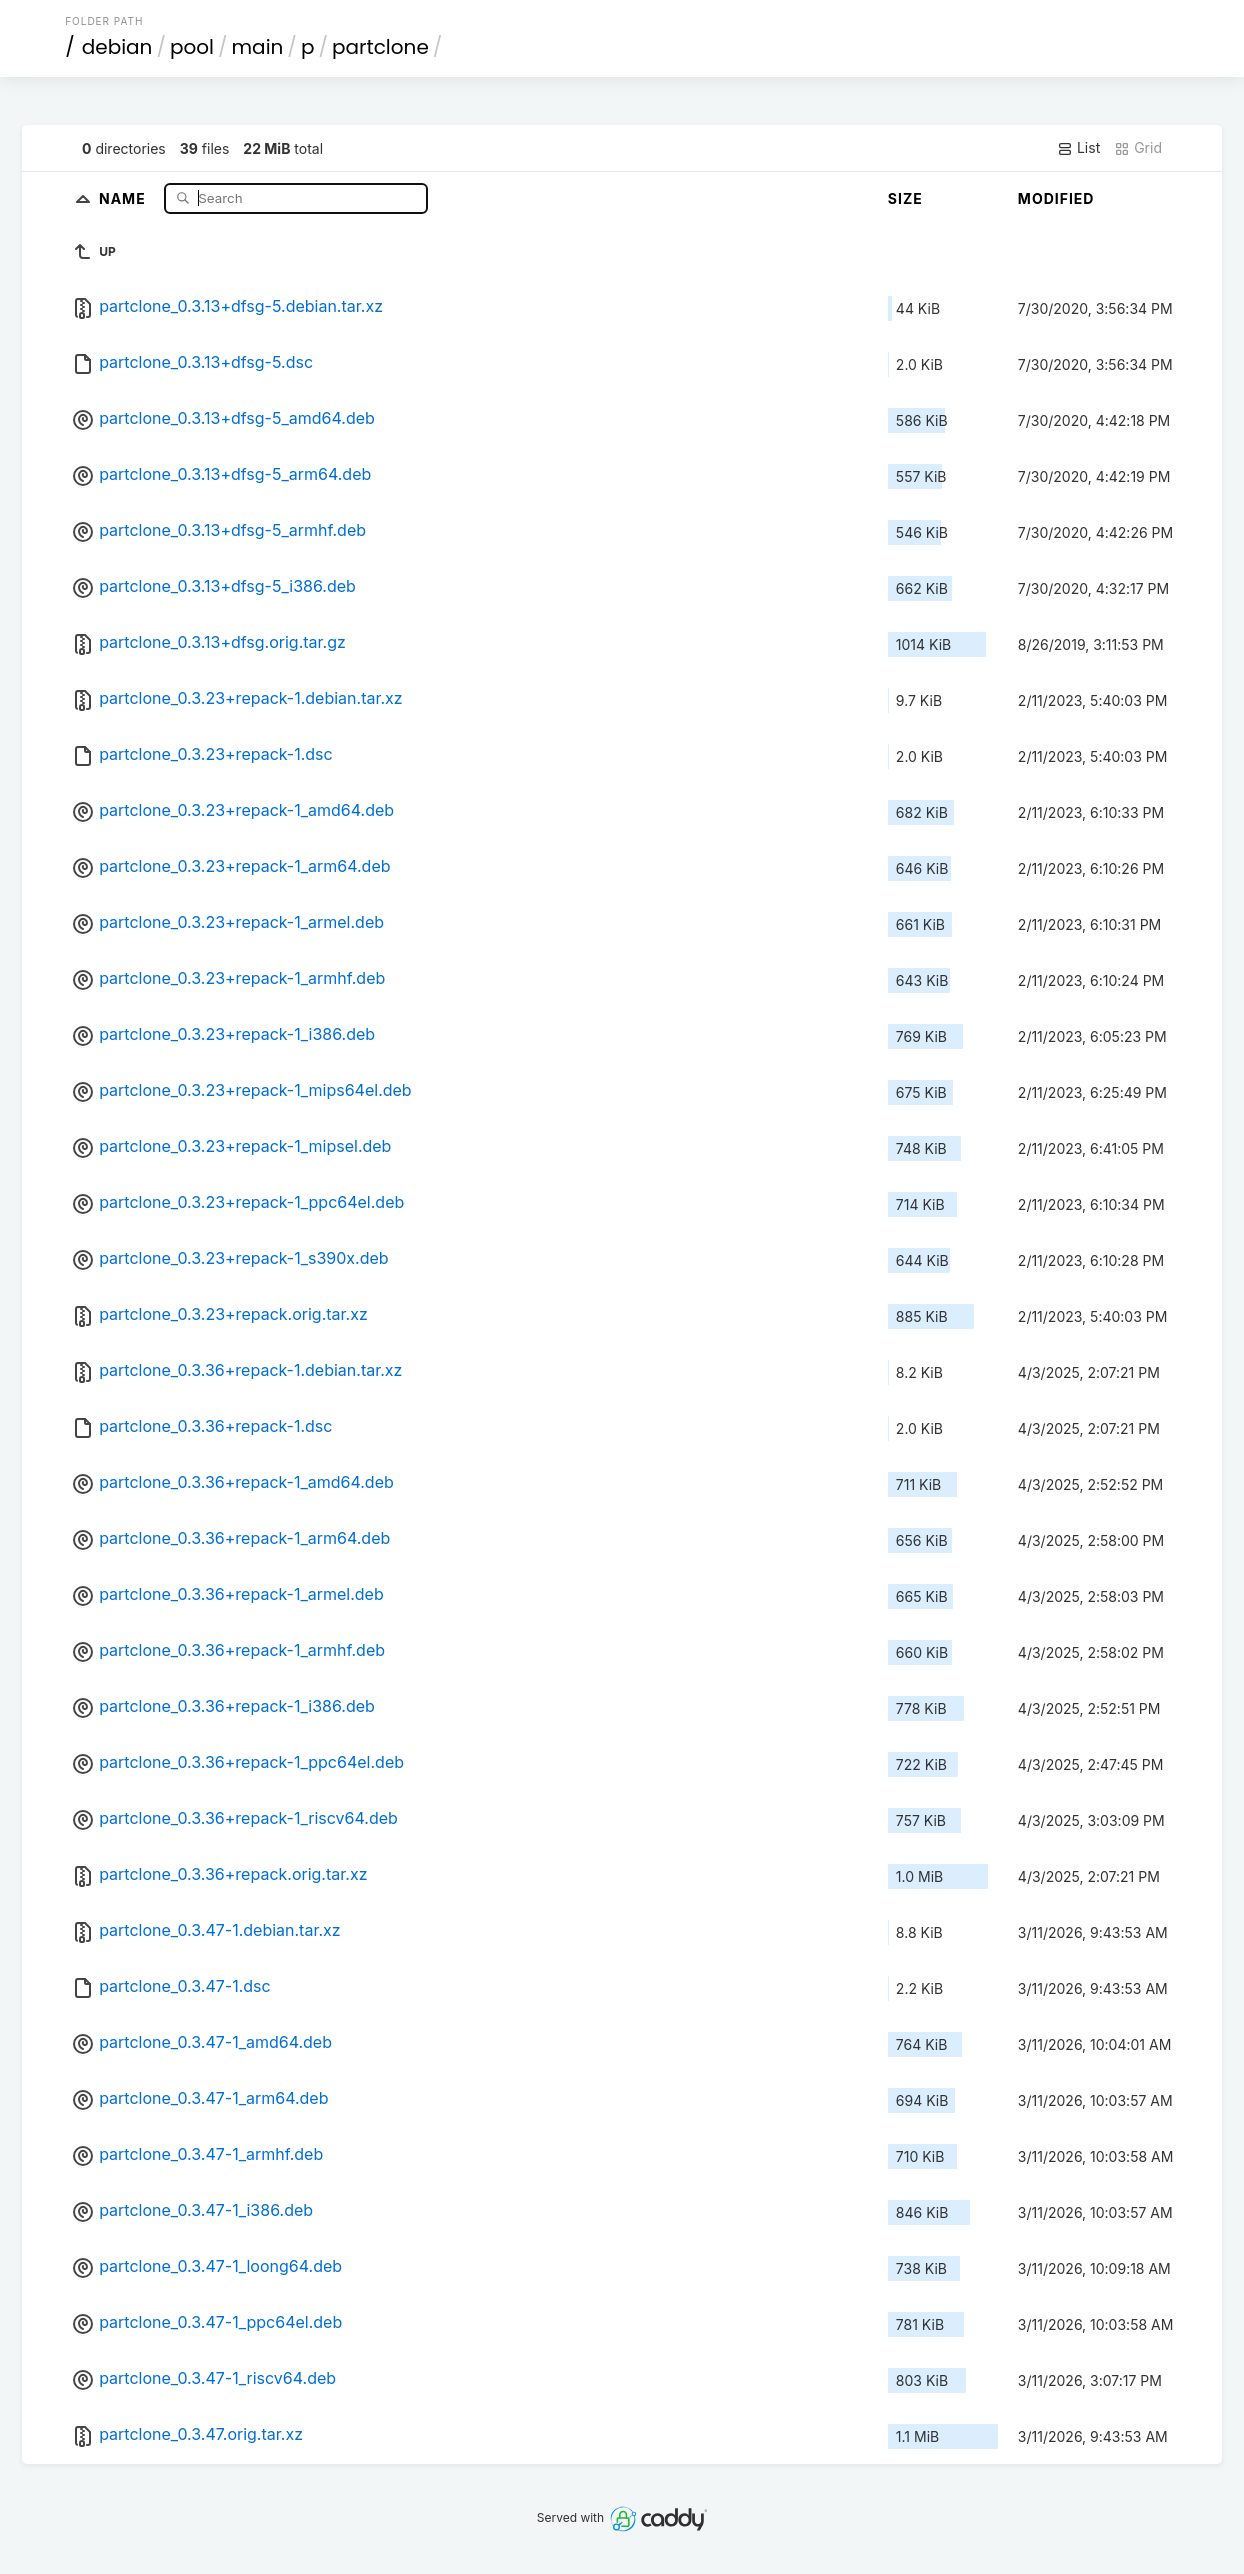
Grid (1138, 148)
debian (117, 47)
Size (905, 198)
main (258, 47)
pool (192, 47)
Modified (1056, 198)
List (1078, 148)
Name (124, 197)
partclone (380, 47)
